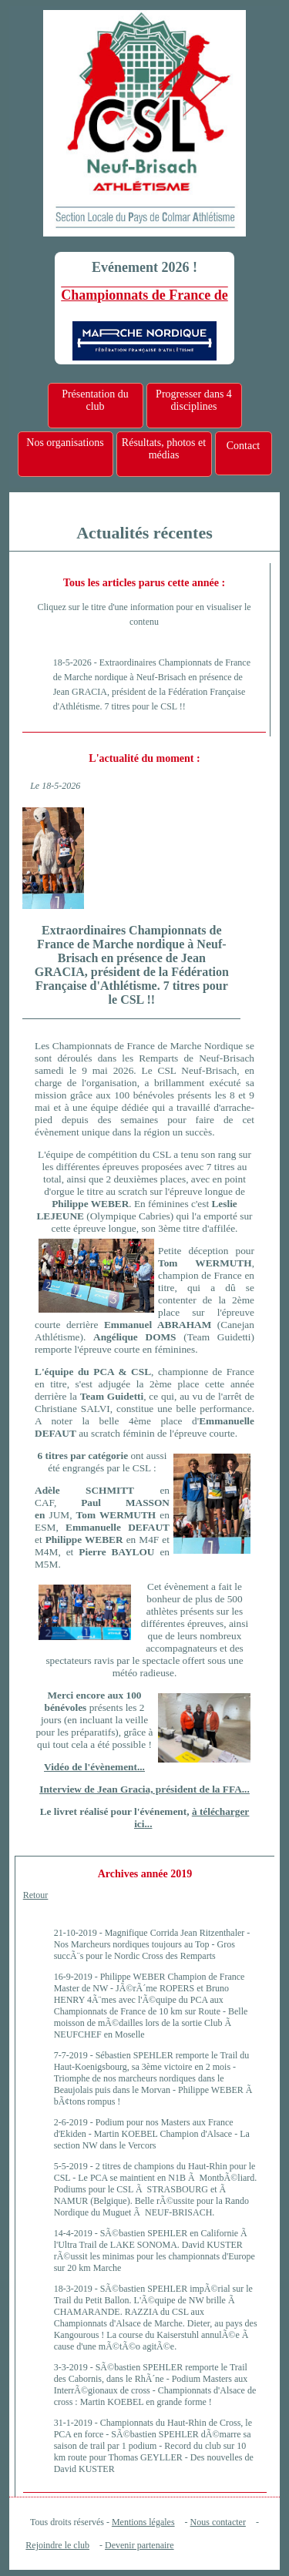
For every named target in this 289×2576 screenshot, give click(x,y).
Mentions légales (143, 2522)
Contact (243, 445)
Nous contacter (218, 2522)
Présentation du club (95, 400)
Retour (36, 1895)
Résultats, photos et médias (164, 449)
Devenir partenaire (139, 2545)
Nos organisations (64, 442)
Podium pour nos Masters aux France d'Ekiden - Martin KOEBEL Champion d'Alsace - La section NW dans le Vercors (152, 2134)
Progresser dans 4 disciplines (194, 400)
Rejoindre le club (57, 2545)
